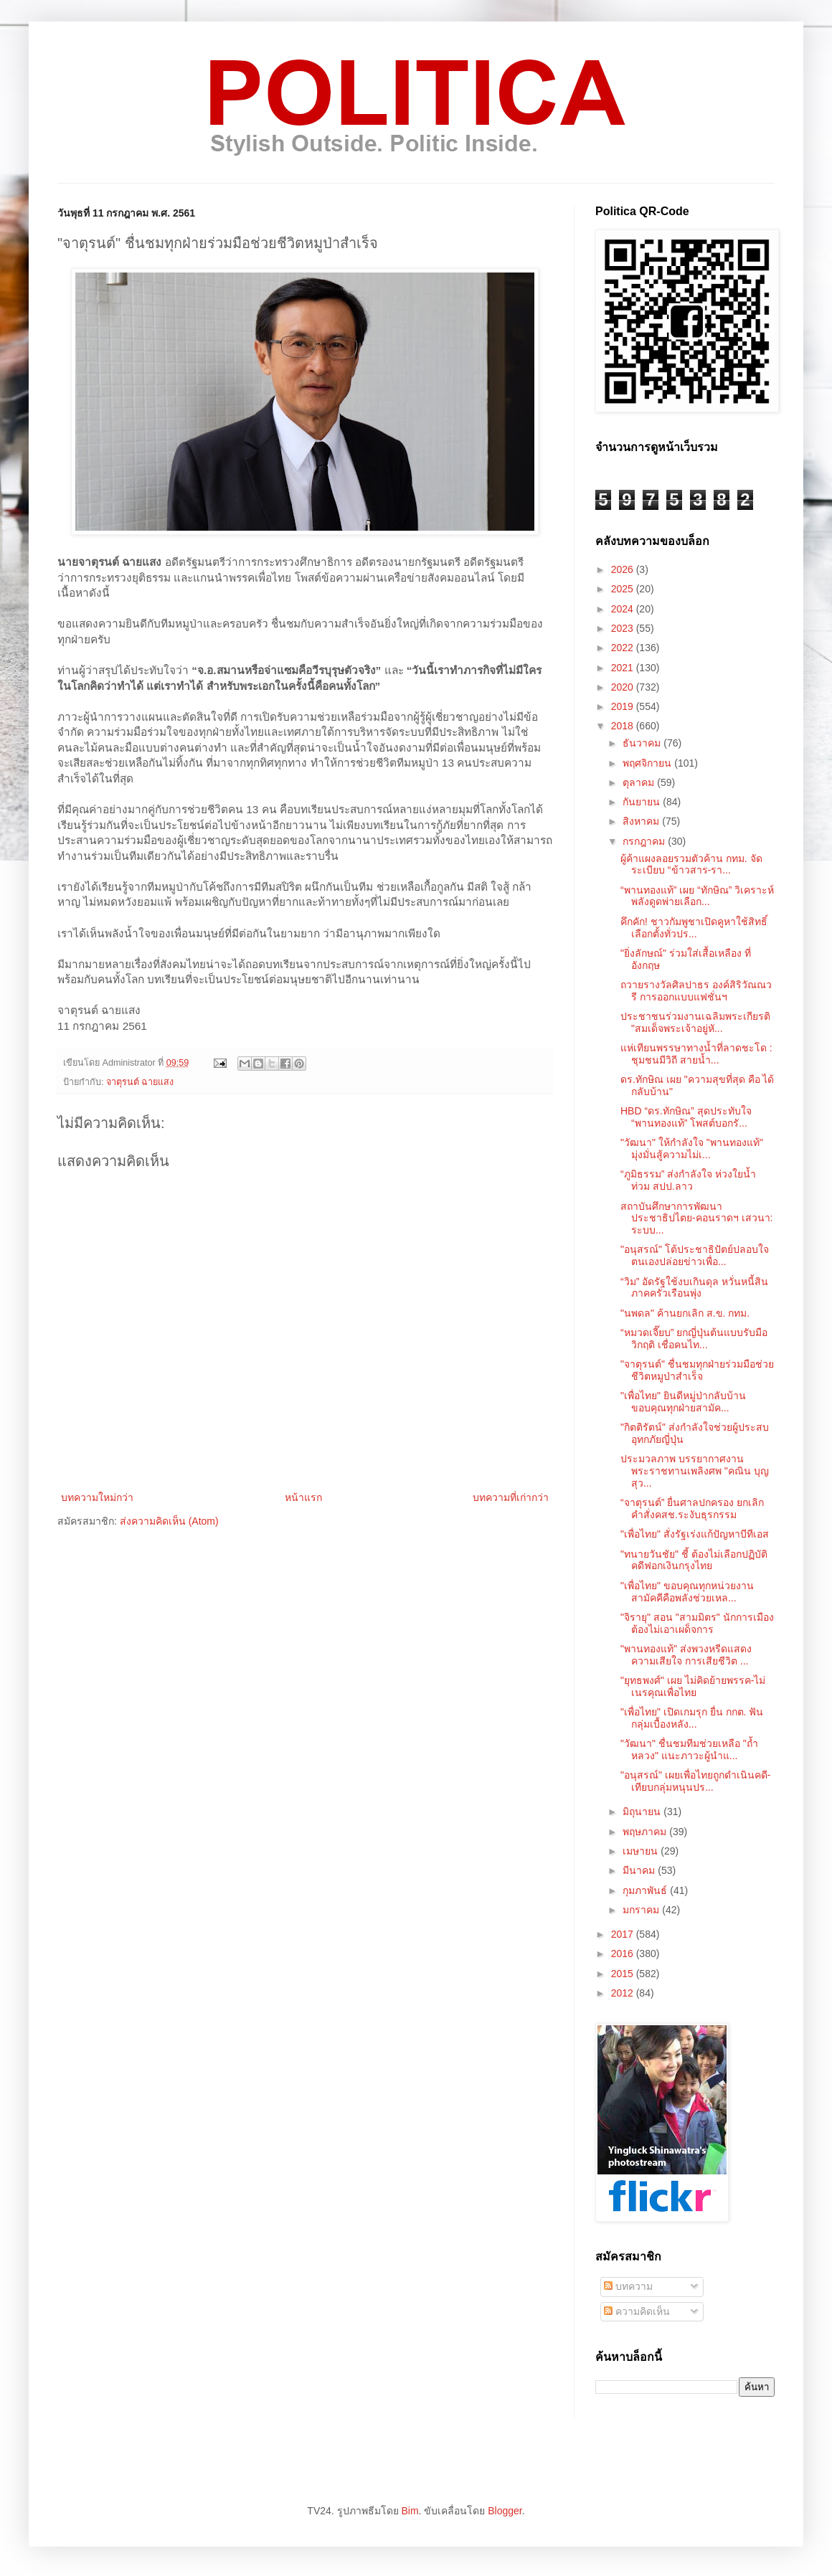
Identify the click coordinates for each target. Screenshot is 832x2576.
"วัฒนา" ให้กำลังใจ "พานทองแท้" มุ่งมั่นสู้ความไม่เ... (691, 1148)
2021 (623, 667)
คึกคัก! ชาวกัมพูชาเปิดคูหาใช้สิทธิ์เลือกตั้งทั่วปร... (693, 927)
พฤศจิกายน (648, 763)
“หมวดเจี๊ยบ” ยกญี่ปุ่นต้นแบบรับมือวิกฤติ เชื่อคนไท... (693, 1338)
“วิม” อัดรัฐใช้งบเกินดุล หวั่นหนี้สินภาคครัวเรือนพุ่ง (694, 1287)
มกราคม (642, 1910)
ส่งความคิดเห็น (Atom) (169, 1521)
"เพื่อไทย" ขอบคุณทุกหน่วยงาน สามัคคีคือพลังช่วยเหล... (687, 1592)
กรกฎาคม (645, 841)
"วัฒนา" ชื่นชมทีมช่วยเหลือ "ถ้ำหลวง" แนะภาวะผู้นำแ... (689, 1749)
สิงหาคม (642, 821)
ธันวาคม (643, 743)
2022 (623, 647)
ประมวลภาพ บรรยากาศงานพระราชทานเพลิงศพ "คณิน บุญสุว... (694, 1471)
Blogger (504, 2510)
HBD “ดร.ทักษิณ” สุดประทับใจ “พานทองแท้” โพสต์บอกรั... (686, 1117)
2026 (623, 569)
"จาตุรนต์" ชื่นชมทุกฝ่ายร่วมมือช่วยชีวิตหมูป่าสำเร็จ (697, 1370)
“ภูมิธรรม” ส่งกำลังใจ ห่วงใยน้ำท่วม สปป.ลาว (688, 1180)
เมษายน (642, 1851)
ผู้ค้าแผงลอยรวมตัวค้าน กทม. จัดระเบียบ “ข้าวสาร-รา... (691, 864)
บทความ (628, 2286)
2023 (623, 628)
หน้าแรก (303, 1497)
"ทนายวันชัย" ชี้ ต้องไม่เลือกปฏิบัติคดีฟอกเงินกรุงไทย (693, 1560)
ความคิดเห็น (637, 2311)
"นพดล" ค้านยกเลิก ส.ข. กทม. (685, 1313)
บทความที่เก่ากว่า (511, 1497)
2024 (623, 609)
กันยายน (643, 802)
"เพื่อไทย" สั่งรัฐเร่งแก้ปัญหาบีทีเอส (694, 1534)
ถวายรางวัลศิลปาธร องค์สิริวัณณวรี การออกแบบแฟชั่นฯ (696, 991)
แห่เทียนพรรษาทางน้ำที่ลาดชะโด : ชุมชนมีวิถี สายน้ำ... (696, 1054)
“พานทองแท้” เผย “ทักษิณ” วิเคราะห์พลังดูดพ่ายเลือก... (697, 896)
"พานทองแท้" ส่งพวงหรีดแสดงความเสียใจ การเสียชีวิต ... (686, 1655)
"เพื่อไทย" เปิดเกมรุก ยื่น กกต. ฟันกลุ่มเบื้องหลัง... (691, 1718)
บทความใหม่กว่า (97, 1497)
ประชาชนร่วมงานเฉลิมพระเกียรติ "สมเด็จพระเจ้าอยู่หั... (695, 1022)
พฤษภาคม (646, 1831)
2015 (623, 1973)
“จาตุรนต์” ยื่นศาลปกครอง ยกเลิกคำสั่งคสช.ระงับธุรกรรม (692, 1508)
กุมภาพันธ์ (646, 1890)
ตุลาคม (640, 782)
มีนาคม (640, 1870)
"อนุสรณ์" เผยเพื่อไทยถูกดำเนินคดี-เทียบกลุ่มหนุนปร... (695, 1781)
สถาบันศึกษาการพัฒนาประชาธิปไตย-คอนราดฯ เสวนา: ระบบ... (696, 1218)
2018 (623, 725)
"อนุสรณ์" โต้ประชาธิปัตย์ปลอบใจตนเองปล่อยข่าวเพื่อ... (694, 1255)
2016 (623, 1953)
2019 (623, 706)
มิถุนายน (643, 1811)
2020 (623, 687)
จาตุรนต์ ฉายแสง (140, 1082)
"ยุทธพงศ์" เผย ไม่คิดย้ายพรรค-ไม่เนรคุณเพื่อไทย (692, 1686)
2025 (623, 589)
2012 (623, 1993)
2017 (623, 1934)
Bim (409, 2510)
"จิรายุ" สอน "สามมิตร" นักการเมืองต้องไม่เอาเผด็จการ (697, 1623)
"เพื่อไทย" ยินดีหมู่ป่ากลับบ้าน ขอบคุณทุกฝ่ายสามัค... (683, 1402)
